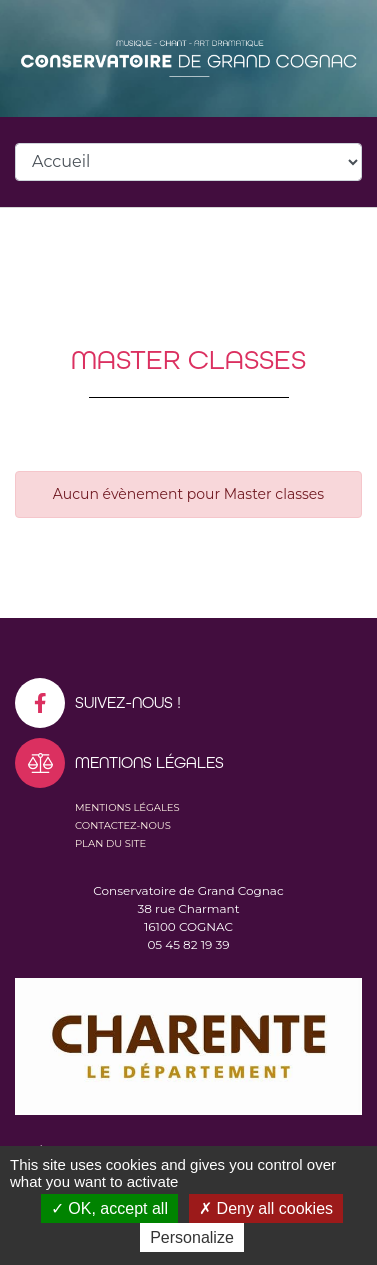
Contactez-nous (123, 825)
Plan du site (110, 843)
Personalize (192, 1237)
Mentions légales (127, 807)
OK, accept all (109, 1208)
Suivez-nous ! (98, 703)
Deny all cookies (266, 1208)
